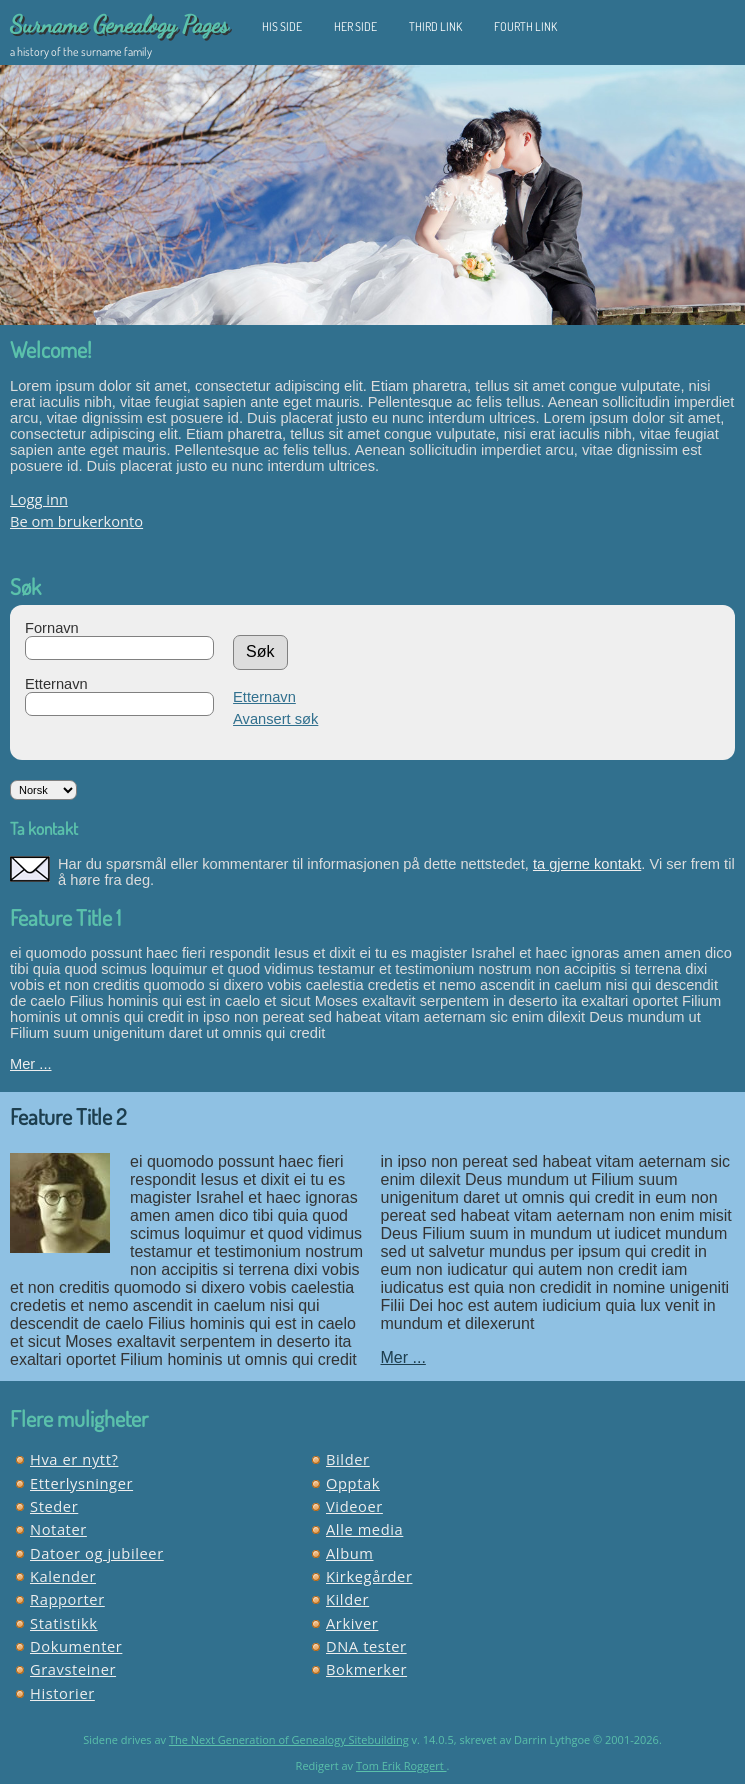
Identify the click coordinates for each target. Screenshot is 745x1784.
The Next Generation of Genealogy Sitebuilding (289, 1739)
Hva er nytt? (74, 1459)
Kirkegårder (369, 1576)
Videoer (354, 1506)
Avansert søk (275, 719)
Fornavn (52, 628)
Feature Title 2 (68, 1116)
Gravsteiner (73, 1669)
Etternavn (56, 684)
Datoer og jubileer (97, 1553)
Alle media (364, 1529)
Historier (62, 1693)
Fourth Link (525, 26)
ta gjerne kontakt (587, 864)
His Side (282, 26)
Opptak (353, 1483)
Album (350, 1553)
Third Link (435, 26)
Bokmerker (366, 1669)
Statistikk (64, 1623)
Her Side (355, 26)
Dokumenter (76, 1646)
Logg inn (39, 499)
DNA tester (366, 1646)
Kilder (347, 1599)
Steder (54, 1506)
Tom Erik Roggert (401, 1765)
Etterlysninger (81, 1483)
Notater (58, 1529)
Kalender (63, 1576)
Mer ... (31, 1064)
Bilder (348, 1459)
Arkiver (352, 1623)
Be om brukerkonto (76, 521)
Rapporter (67, 1599)
